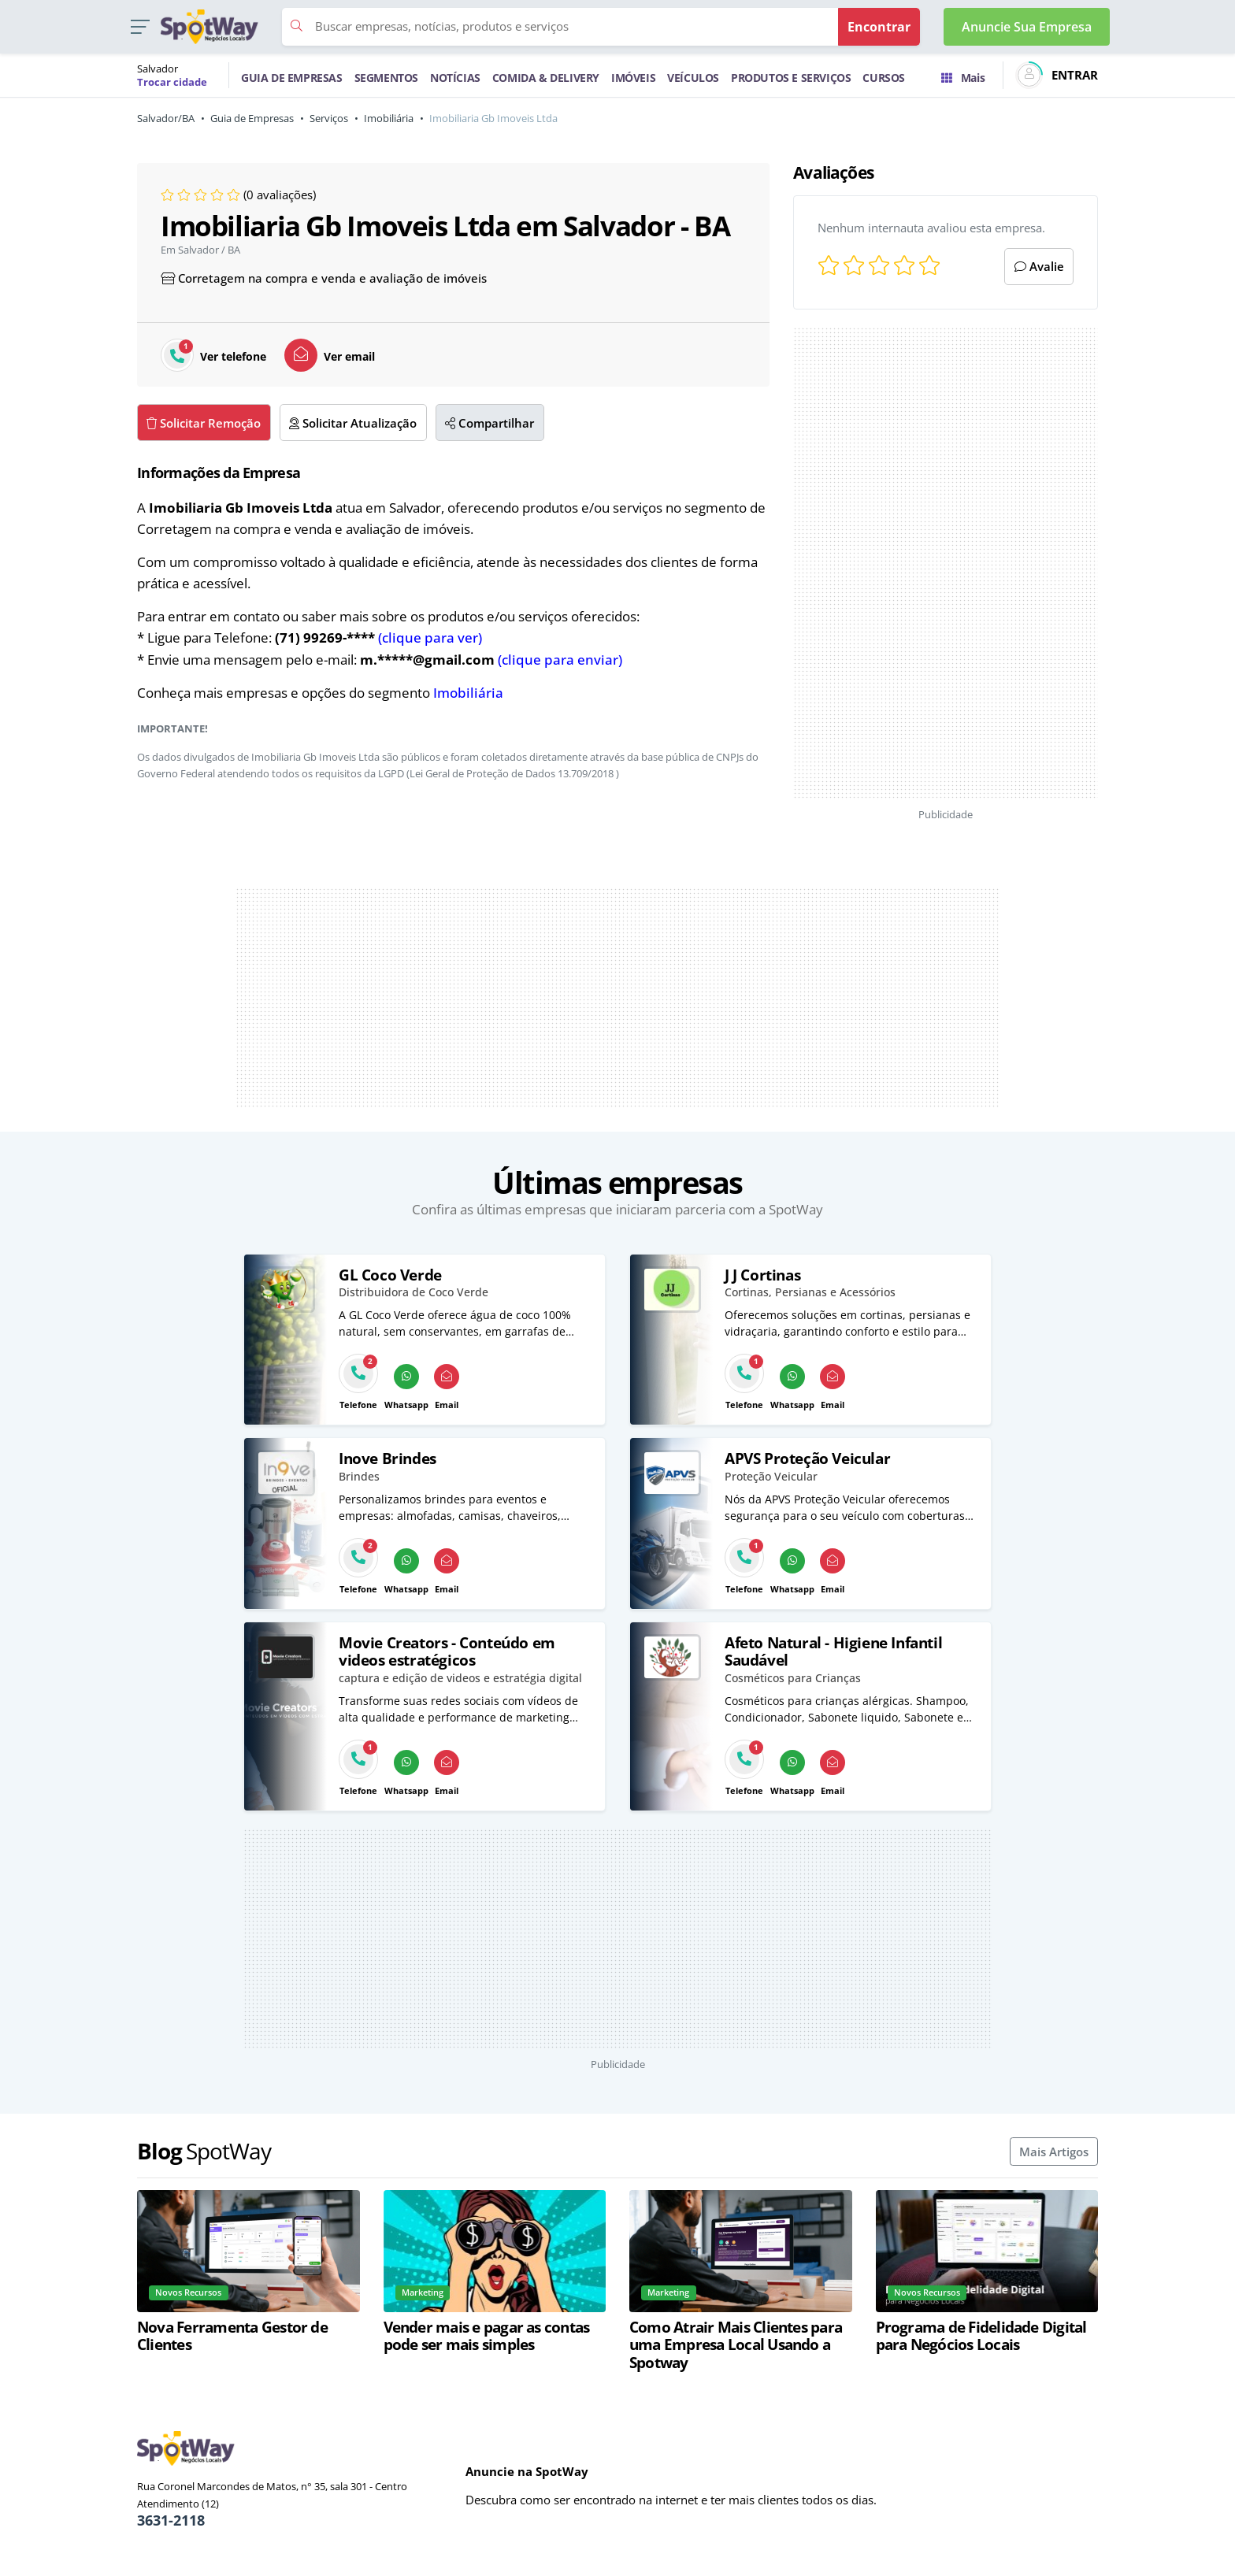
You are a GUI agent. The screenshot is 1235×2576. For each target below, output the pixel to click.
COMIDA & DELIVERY (545, 77)
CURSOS (883, 77)
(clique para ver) (430, 637)
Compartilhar (489, 423)
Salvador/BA (166, 118)
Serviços (329, 118)
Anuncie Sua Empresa (1027, 26)
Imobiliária (389, 118)
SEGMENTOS (386, 77)
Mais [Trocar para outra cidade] (963, 77)
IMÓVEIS (633, 77)
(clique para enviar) (560, 659)
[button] (139, 27)
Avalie (1039, 266)
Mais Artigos (1054, 2151)
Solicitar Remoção (203, 423)
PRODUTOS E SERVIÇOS (791, 77)
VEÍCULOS (693, 77)
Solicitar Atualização (353, 423)
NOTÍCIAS (455, 77)
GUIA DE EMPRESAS (292, 77)
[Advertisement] (946, 563)
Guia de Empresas (252, 118)
